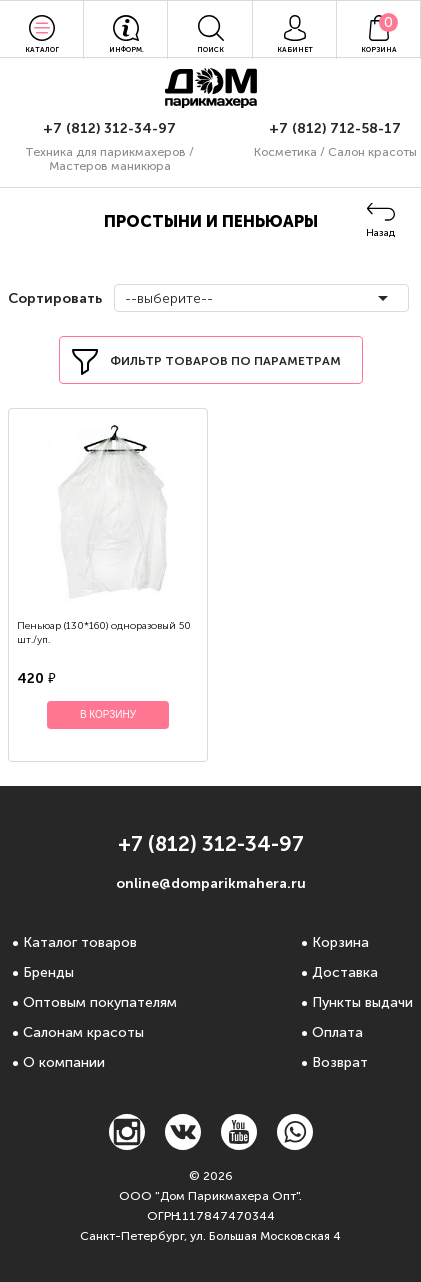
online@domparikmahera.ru (211, 883)
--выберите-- (169, 298)
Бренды (48, 972)
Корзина (340, 942)
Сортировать (53, 298)
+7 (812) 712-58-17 (335, 128)
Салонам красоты (83, 1032)
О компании (64, 1062)
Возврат (340, 1062)
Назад (380, 233)
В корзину (108, 714)
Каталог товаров (80, 942)
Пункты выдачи (362, 1002)
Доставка (345, 972)
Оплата (337, 1032)
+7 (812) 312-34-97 (109, 128)
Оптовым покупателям (100, 1002)
